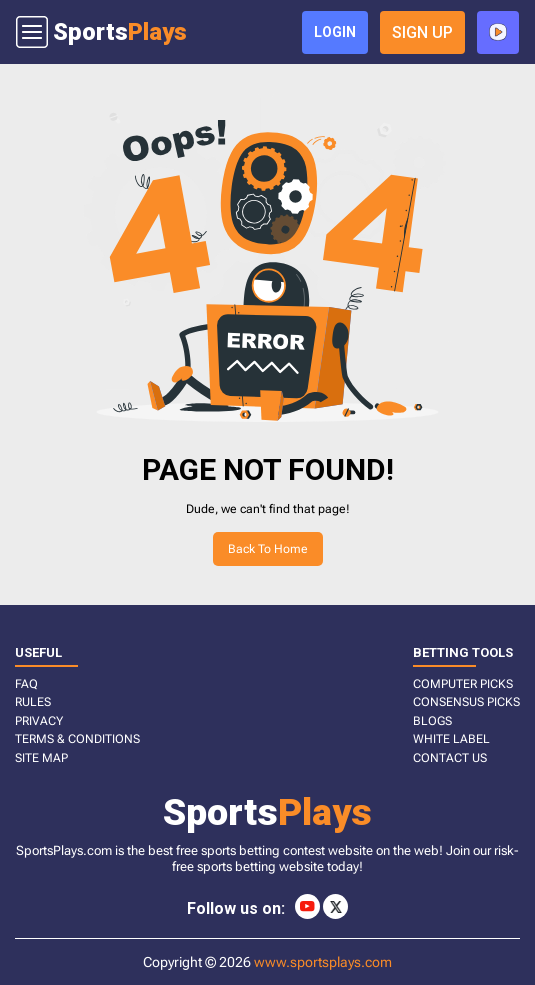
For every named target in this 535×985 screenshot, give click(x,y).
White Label (451, 739)
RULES (33, 702)
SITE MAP (41, 758)
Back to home (268, 549)
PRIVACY (39, 721)
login (335, 32)
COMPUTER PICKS (463, 684)
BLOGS (432, 721)
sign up (422, 32)
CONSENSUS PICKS (466, 702)
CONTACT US (450, 758)
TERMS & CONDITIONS (77, 739)
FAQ (26, 684)
